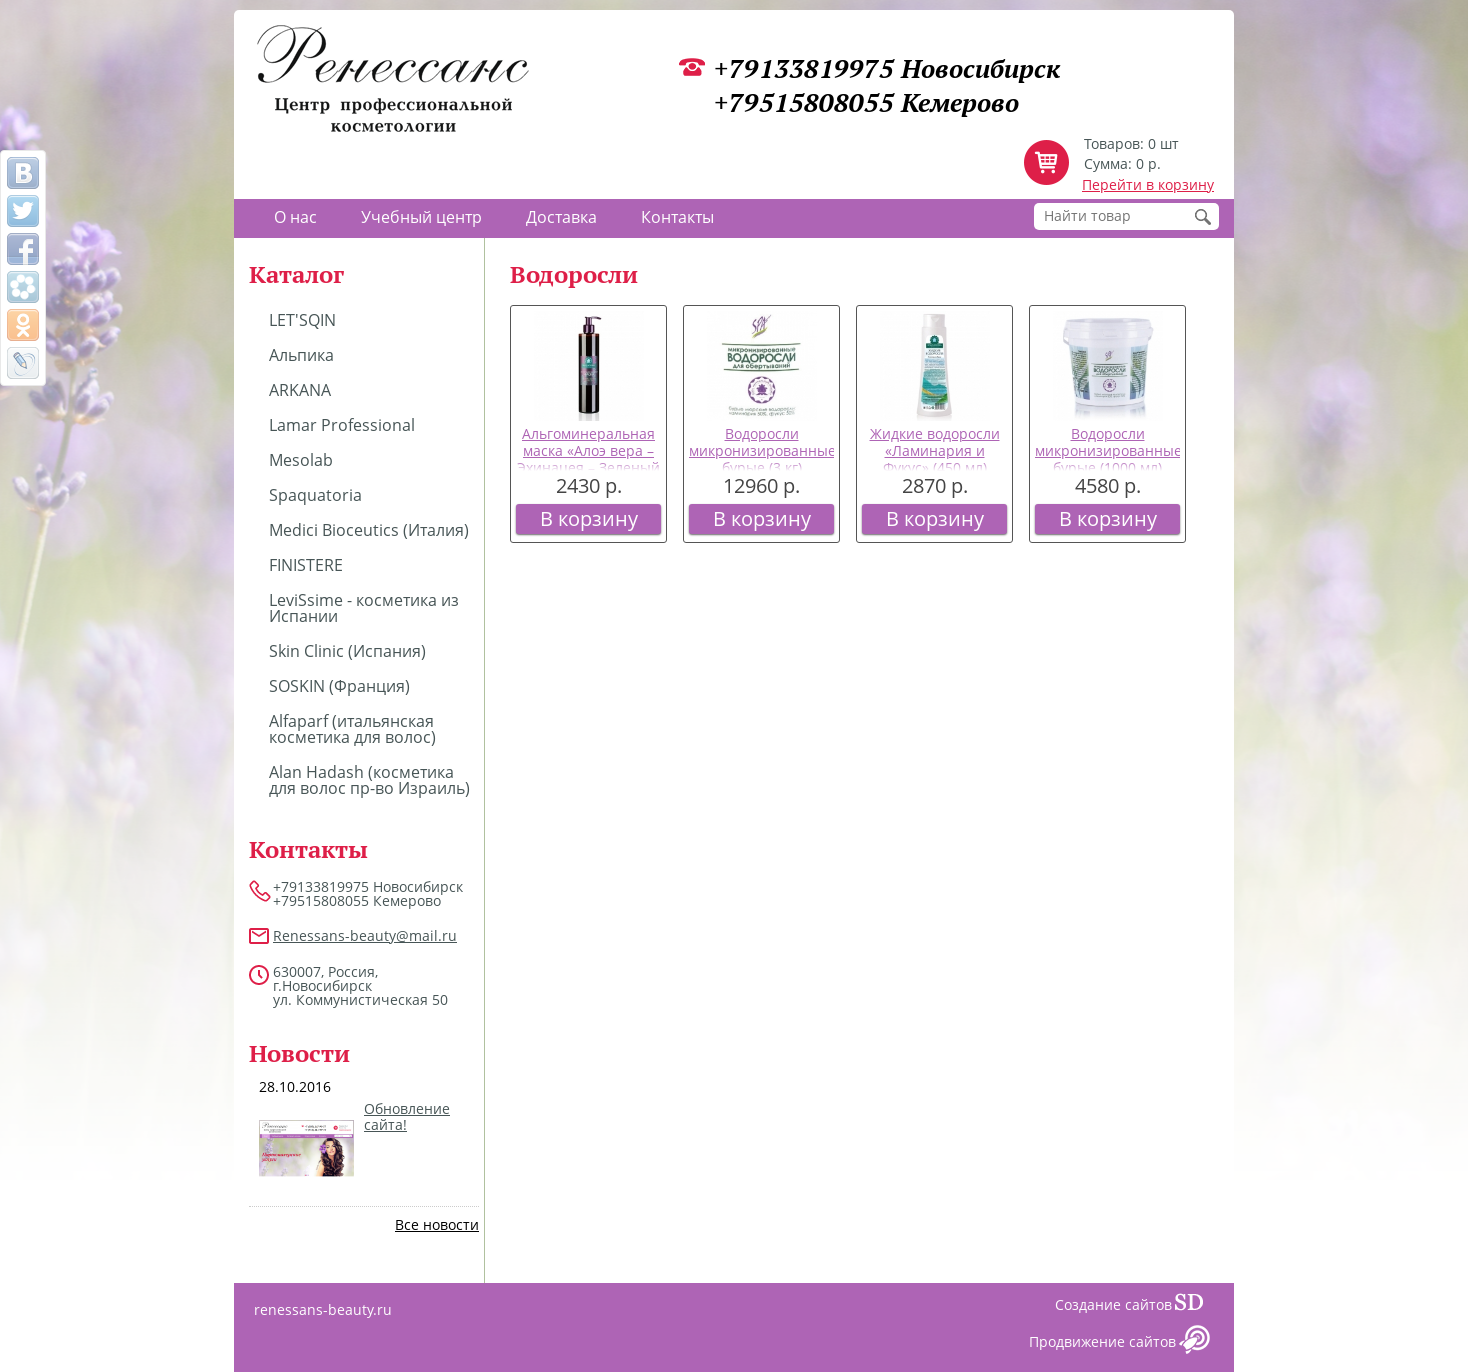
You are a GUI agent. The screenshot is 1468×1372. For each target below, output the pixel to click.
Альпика (301, 355)
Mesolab (301, 460)
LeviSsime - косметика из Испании (364, 608)
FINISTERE (306, 565)
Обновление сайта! (407, 1117)
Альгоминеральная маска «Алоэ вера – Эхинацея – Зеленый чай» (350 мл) (588, 458)
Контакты (677, 217)
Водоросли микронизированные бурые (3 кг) (762, 450)
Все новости (437, 1224)
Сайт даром (1197, 1307)
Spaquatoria (315, 495)
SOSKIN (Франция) (339, 686)
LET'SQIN (302, 320)
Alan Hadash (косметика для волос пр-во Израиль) (369, 780)
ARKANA (300, 390)
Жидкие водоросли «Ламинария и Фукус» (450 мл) (935, 450)
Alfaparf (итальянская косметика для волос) (352, 729)
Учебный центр (421, 217)
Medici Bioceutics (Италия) (369, 530)
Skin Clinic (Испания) (347, 651)
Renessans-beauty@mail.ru (365, 935)
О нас (295, 217)
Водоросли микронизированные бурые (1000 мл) (1108, 450)
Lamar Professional (342, 425)
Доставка (561, 217)
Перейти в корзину (1148, 184)
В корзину (589, 518)
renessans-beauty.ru (323, 1309)
